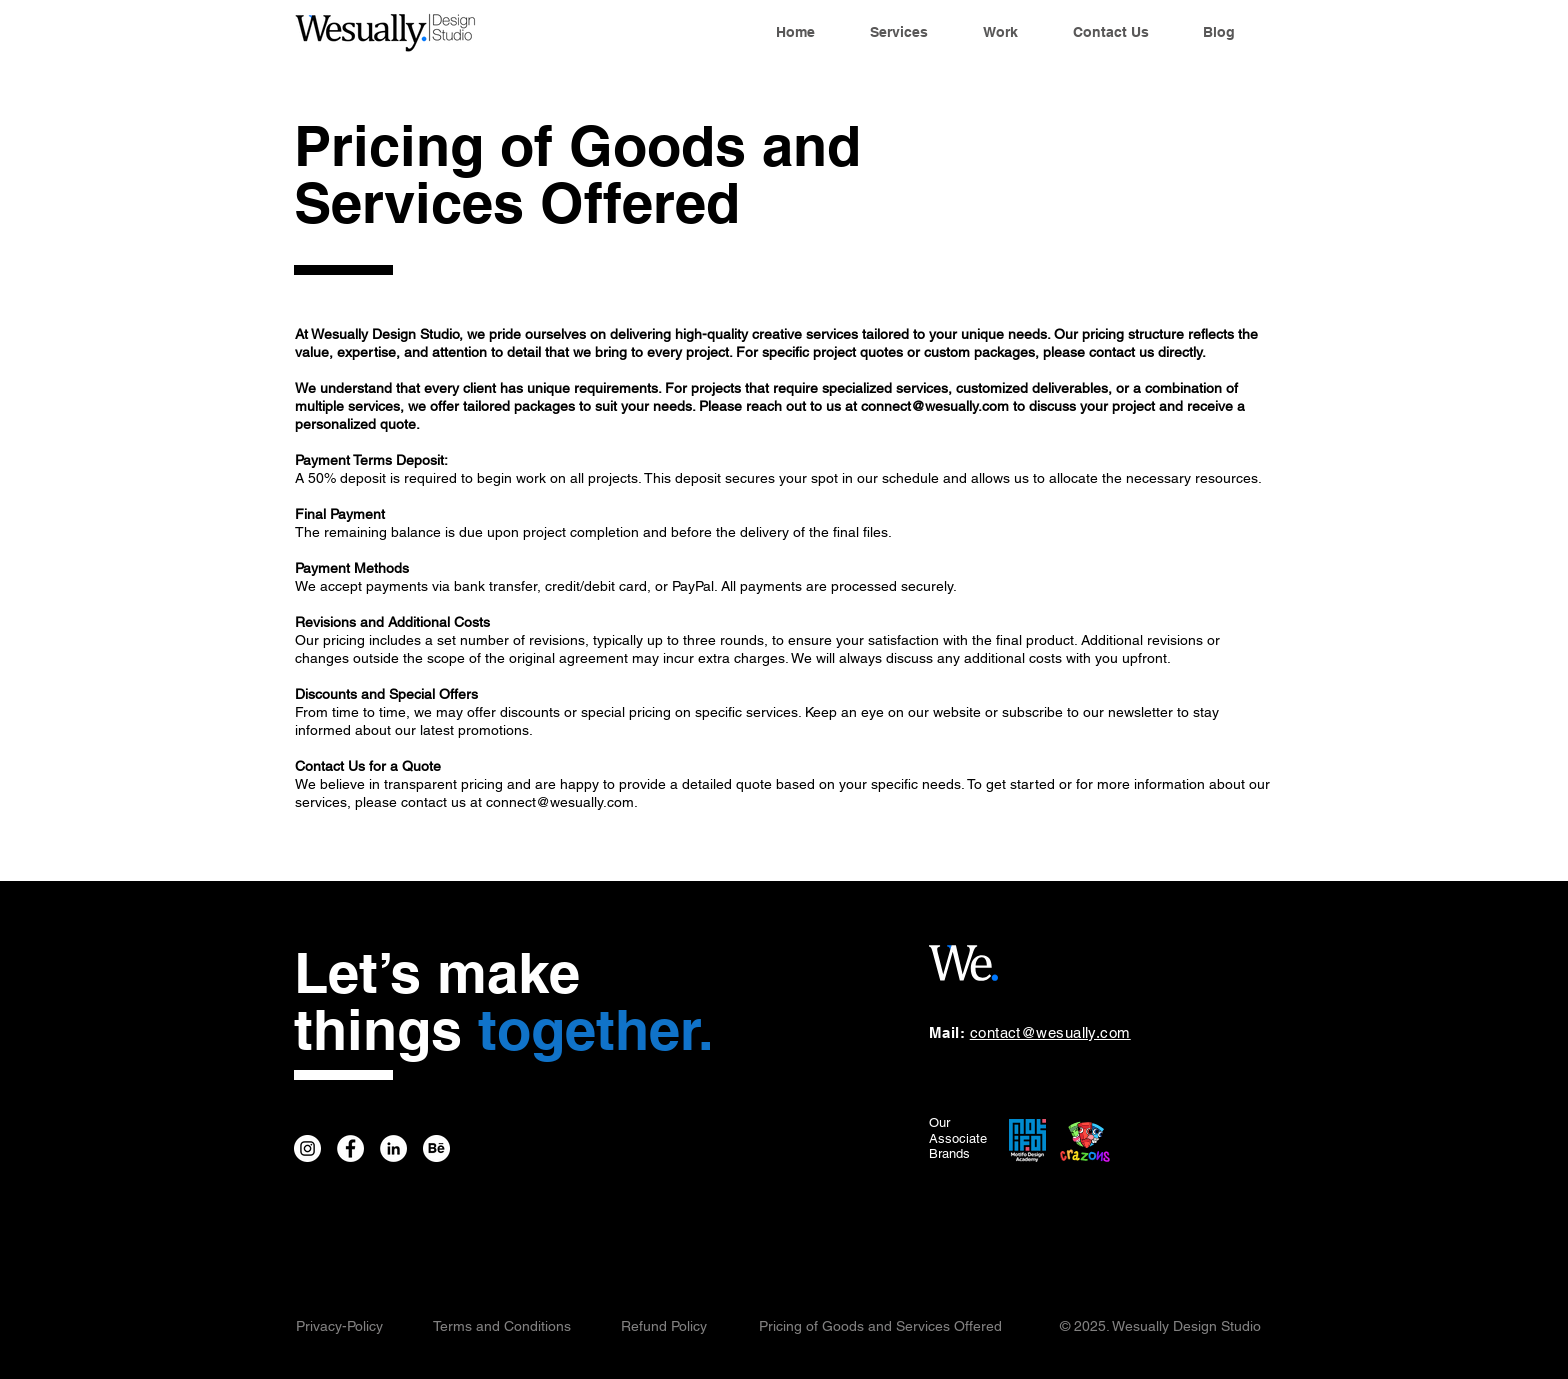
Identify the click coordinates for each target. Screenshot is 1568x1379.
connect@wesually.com (935, 406)
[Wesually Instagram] (307, 1148)
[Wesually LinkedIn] (393, 1148)
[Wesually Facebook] (350, 1148)
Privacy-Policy (339, 1326)
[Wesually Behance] (436, 1148)
